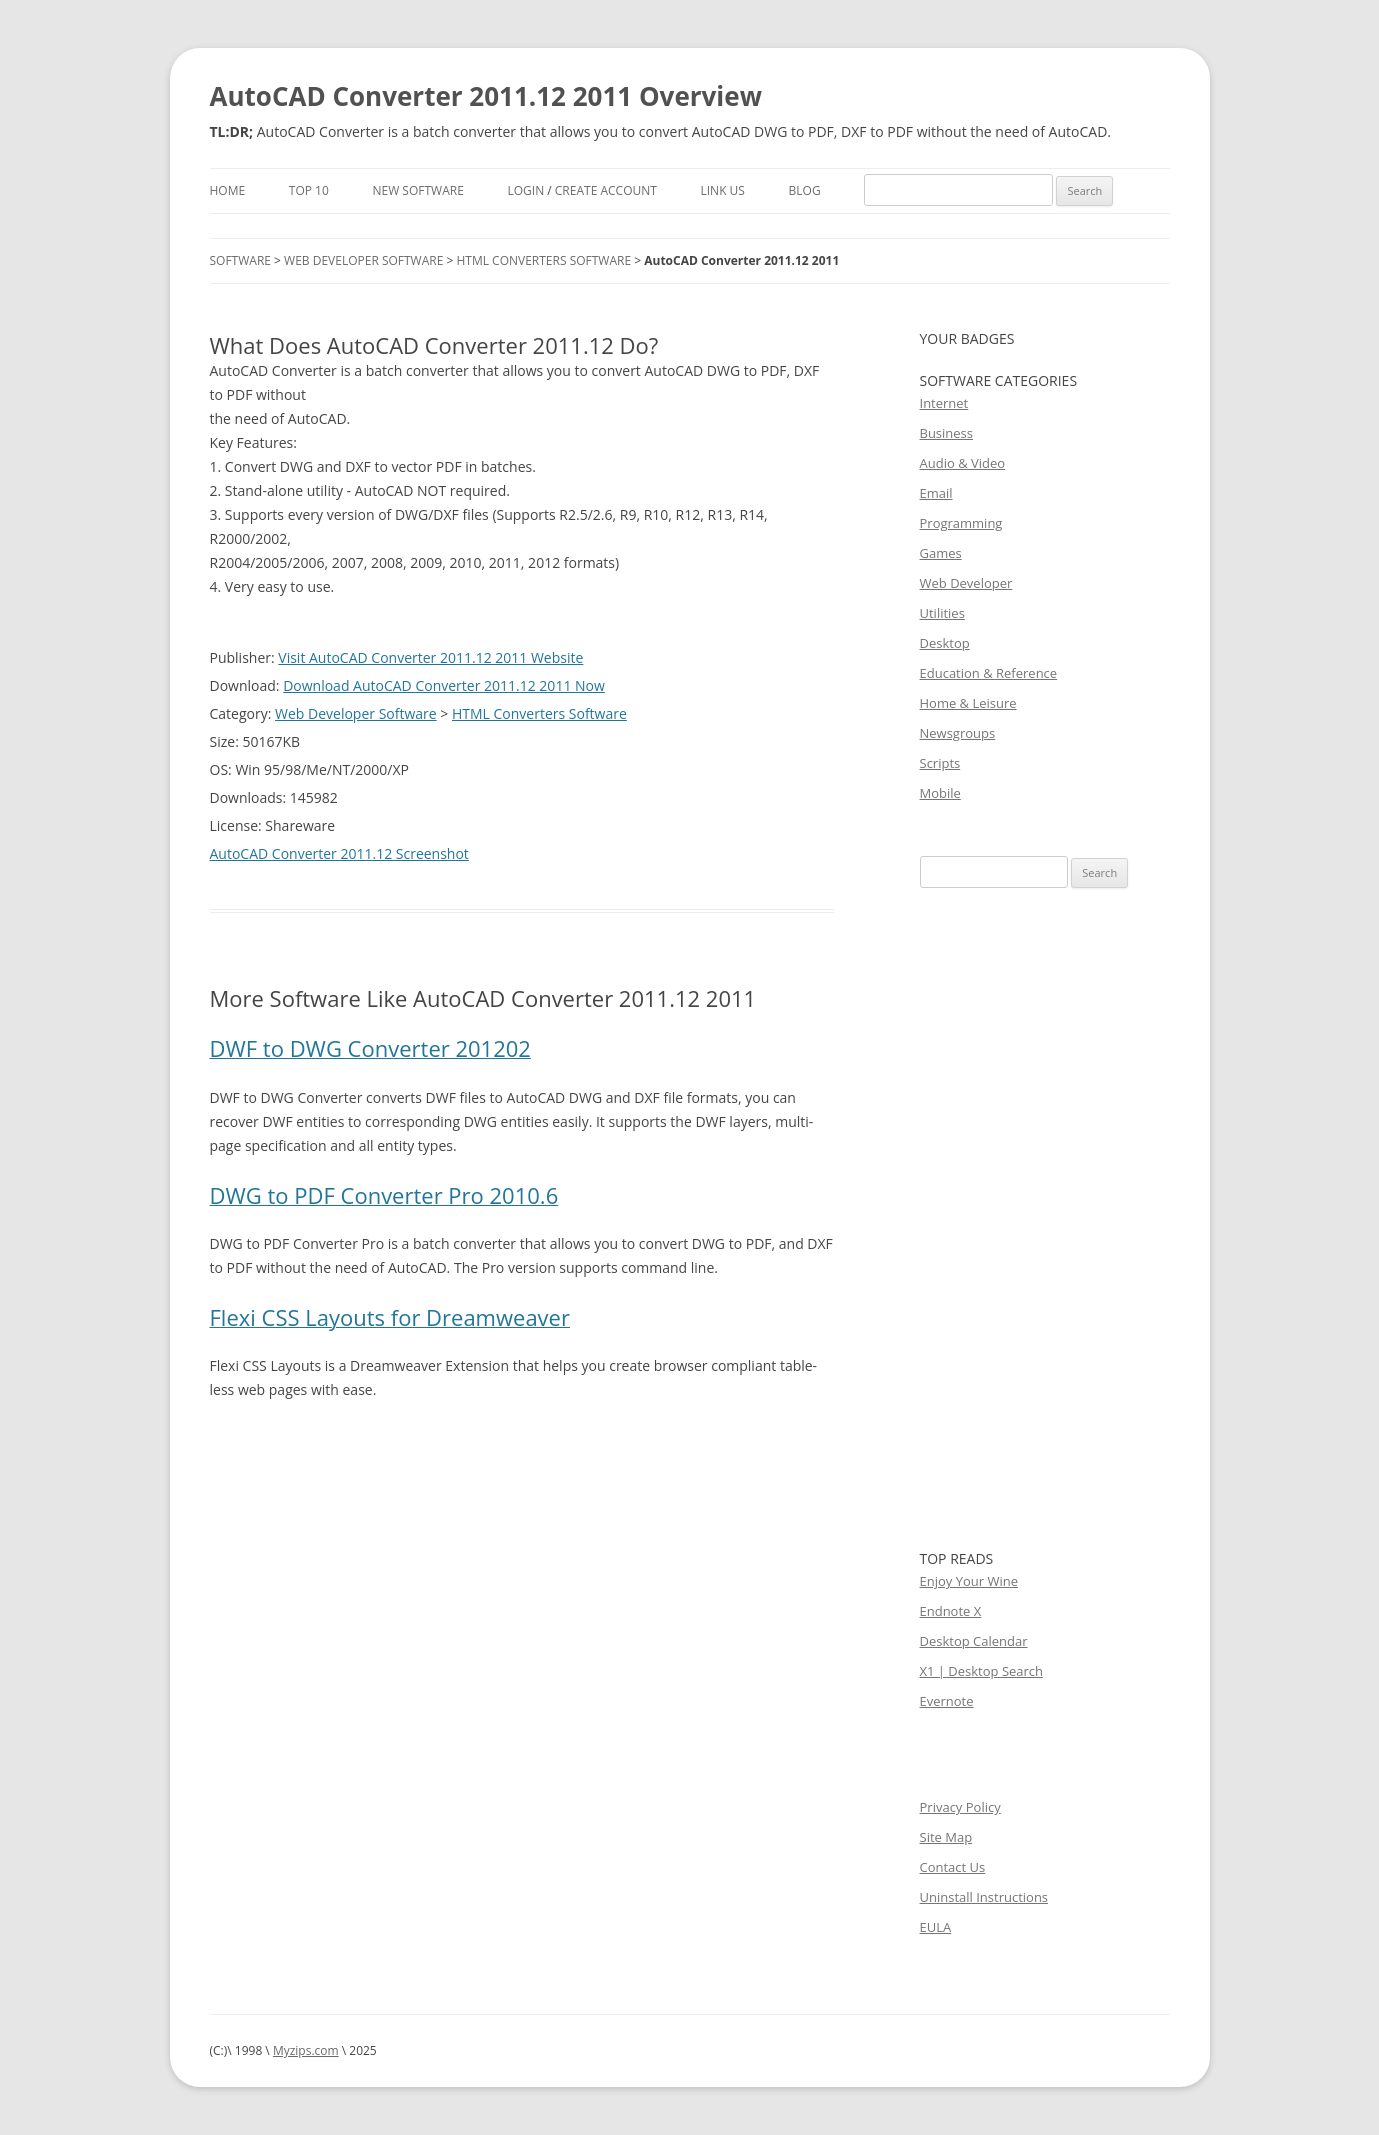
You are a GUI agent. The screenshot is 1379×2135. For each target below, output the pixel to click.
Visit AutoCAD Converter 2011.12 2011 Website (430, 657)
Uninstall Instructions (984, 1897)
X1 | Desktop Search (982, 1671)
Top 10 (309, 190)
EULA (936, 1927)
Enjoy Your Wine (969, 1581)
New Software (417, 190)
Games (941, 553)
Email (936, 493)
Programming (961, 523)
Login (525, 190)
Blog (805, 190)
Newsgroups (958, 733)
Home (228, 190)
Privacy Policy (960, 1807)
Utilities (942, 613)
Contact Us (953, 1867)
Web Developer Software (363, 260)
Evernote (947, 1701)
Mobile (940, 793)
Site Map (946, 1837)
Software (240, 260)
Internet (944, 403)
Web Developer (966, 583)
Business (947, 433)
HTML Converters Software (543, 260)
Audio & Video (963, 463)
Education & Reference (989, 673)
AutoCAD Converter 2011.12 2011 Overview (486, 96)
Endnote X (951, 1611)
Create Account (606, 190)
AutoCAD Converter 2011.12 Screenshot (339, 853)
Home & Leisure (968, 703)
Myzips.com (306, 2050)
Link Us (723, 190)
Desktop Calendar (974, 1641)
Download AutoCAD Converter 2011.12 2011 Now (444, 685)
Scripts (940, 763)
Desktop (945, 643)
